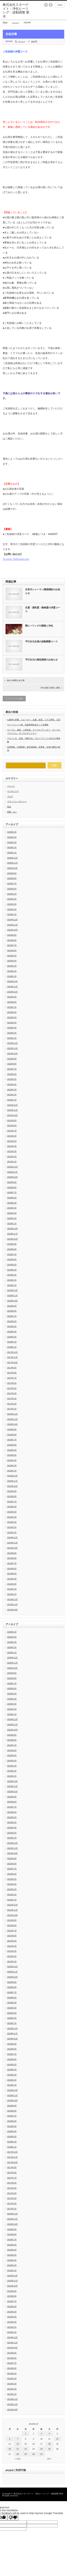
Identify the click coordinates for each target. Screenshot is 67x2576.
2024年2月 (12, 971)
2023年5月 (12, 1017)
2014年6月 (12, 1569)
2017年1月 (12, 1409)
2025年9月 (12, 873)
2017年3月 (12, 1399)
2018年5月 (12, 1326)
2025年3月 (12, 904)
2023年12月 (12, 981)
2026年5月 (12, 832)
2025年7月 (12, 883)
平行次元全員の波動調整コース (41, 641)
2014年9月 (12, 1553)
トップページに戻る (14, 698)
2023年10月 (12, 992)
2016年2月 (12, 1465)
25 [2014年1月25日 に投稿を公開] (49, 2449)
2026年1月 (12, 853)
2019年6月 (12, 1259)
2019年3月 (12, 1275)
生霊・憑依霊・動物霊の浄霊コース (42, 609)
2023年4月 (12, 1023)
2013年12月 (12, 1599)
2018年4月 (12, 1332)
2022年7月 (12, 1069)
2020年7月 (12, 1192)
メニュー (15, 23)
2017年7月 (12, 1378)
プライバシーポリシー (17, 801)
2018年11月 (12, 1295)
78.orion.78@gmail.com (16, 559)
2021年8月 (12, 1125)
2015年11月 (12, 1481)
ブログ (10, 796)
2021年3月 (12, 1151)
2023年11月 (12, 987)
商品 (9, 807)
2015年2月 (12, 1527)
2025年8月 (12, 878)
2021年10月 (12, 1115)
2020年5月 (12, 1203)
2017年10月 (12, 1362)
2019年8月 (12, 1249)
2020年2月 (12, 1218)
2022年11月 (12, 1048)
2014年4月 (12, 1579)
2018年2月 (12, 1342)
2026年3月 (12, 842)
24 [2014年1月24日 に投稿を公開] (41, 2449)
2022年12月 (12, 1043)
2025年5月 (12, 894)
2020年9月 (12, 1182)
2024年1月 (12, 976)
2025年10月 (12, 868)
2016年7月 (12, 1440)
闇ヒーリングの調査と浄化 (39, 625)
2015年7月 (12, 1502)
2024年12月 (12, 920)
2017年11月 (12, 1357)
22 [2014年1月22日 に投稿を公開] (25, 2449)
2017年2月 (12, 1404)
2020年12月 (12, 1167)
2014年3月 (12, 1584)
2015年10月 (12, 1486)
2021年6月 (12, 1136)
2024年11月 (12, 925)
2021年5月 (12, 1141)
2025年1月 (12, 914)
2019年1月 (12, 1285)
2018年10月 (12, 1301)
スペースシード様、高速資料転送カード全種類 (27, 725)
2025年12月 (12, 858)
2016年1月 (12, 1471)
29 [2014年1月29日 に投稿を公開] (25, 2454)
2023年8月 (12, 1002)
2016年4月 (12, 1455)
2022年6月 (12, 1074)
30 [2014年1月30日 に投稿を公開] (33, 2454)
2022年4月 (12, 1084)
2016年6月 (12, 1445)
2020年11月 (12, 1172)
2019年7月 (12, 1254)
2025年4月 (12, 899)
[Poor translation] (13, 2518)
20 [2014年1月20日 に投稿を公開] (10, 2449)
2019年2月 (12, 1280)
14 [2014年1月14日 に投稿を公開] (18, 2444)
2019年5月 (12, 1265)
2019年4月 (12, 1270)
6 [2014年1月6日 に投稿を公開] (9, 2439)
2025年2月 (12, 909)
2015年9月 (12, 1491)
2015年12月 (12, 1476)
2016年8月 (12, 1435)
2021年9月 (12, 1120)
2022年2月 (12, 1095)
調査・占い (12, 812)
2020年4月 (12, 1208)
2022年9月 (12, 1059)
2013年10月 (12, 1610)
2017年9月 (12, 1368)
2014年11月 (12, 1543)
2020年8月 (12, 1187)
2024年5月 (12, 956)
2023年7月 (12, 1007)
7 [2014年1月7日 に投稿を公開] (17, 2439)
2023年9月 (12, 997)
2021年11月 (12, 1110)
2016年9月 (12, 1429)
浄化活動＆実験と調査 (50, 688)
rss (46, 5)
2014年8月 (12, 1558)
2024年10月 (12, 930)
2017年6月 (12, 1383)
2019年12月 (12, 1229)
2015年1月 (12, 1532)
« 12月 (17, 2459)
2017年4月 (12, 1393)
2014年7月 (12, 1563)
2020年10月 (12, 1177)
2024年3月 (12, 966)
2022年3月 (12, 1090)
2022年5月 (12, 1079)
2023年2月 (12, 1033)
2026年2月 (12, 847)
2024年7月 (12, 945)
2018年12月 (12, 1290)
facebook (51, 5)
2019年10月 (12, 1239)
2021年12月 (12, 1105)
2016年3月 (12, 1460)
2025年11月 (12, 863)
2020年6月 (12, 1198)
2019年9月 (12, 1244)
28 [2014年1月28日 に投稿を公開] (18, 2454)
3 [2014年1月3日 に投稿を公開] (41, 2434)
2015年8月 (12, 1496)
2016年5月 (12, 1450)
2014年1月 (12, 1594)
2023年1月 (12, 1038)
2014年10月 (12, 1548)
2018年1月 (12, 1347)
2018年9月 (12, 1306)
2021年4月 (12, 1146)
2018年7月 (12, 1316)
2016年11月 (12, 1419)
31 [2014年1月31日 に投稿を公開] (41, 2454)
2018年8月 (12, 1311)
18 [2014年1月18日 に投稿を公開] (49, 2444)
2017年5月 (12, 1388)
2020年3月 (12, 1213)
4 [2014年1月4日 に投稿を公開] (49, 2434)
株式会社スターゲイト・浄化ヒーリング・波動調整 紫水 (38, 2494)
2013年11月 (12, 1604)
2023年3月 (12, 1028)
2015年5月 (12, 1512)
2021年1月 (12, 1162)
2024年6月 (12, 950)
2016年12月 (12, 1414)
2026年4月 (12, 837)
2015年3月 (12, 1522)
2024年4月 (12, 961)
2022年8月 (12, 1064)
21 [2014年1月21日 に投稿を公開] (18, 2449)
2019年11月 (12, 1234)
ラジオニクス (13, 791)
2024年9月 (12, 935)
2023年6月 (12, 1012)
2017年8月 (12, 1373)
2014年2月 (12, 1589)
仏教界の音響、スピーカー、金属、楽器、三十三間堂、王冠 (33, 720)
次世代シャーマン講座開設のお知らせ (42, 591)
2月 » (49, 2459)
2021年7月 (12, 1131)
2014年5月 (12, 1574)
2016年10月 (12, 1424)
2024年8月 (12, 940)
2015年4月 (12, 1517)
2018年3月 (12, 1337)
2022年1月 (12, 1100)
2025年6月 (12, 889)
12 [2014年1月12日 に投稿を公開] (57, 2439)
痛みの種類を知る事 (16, 680)
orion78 (34, 41)
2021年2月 (12, 1157)
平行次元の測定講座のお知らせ (41, 659)
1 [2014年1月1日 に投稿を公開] (25, 2434)
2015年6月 (12, 1507)
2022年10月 (12, 1053)
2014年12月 (12, 1537)
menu (59, 5)
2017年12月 (12, 1352)
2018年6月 (12, 1321)
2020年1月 (12, 1223)
